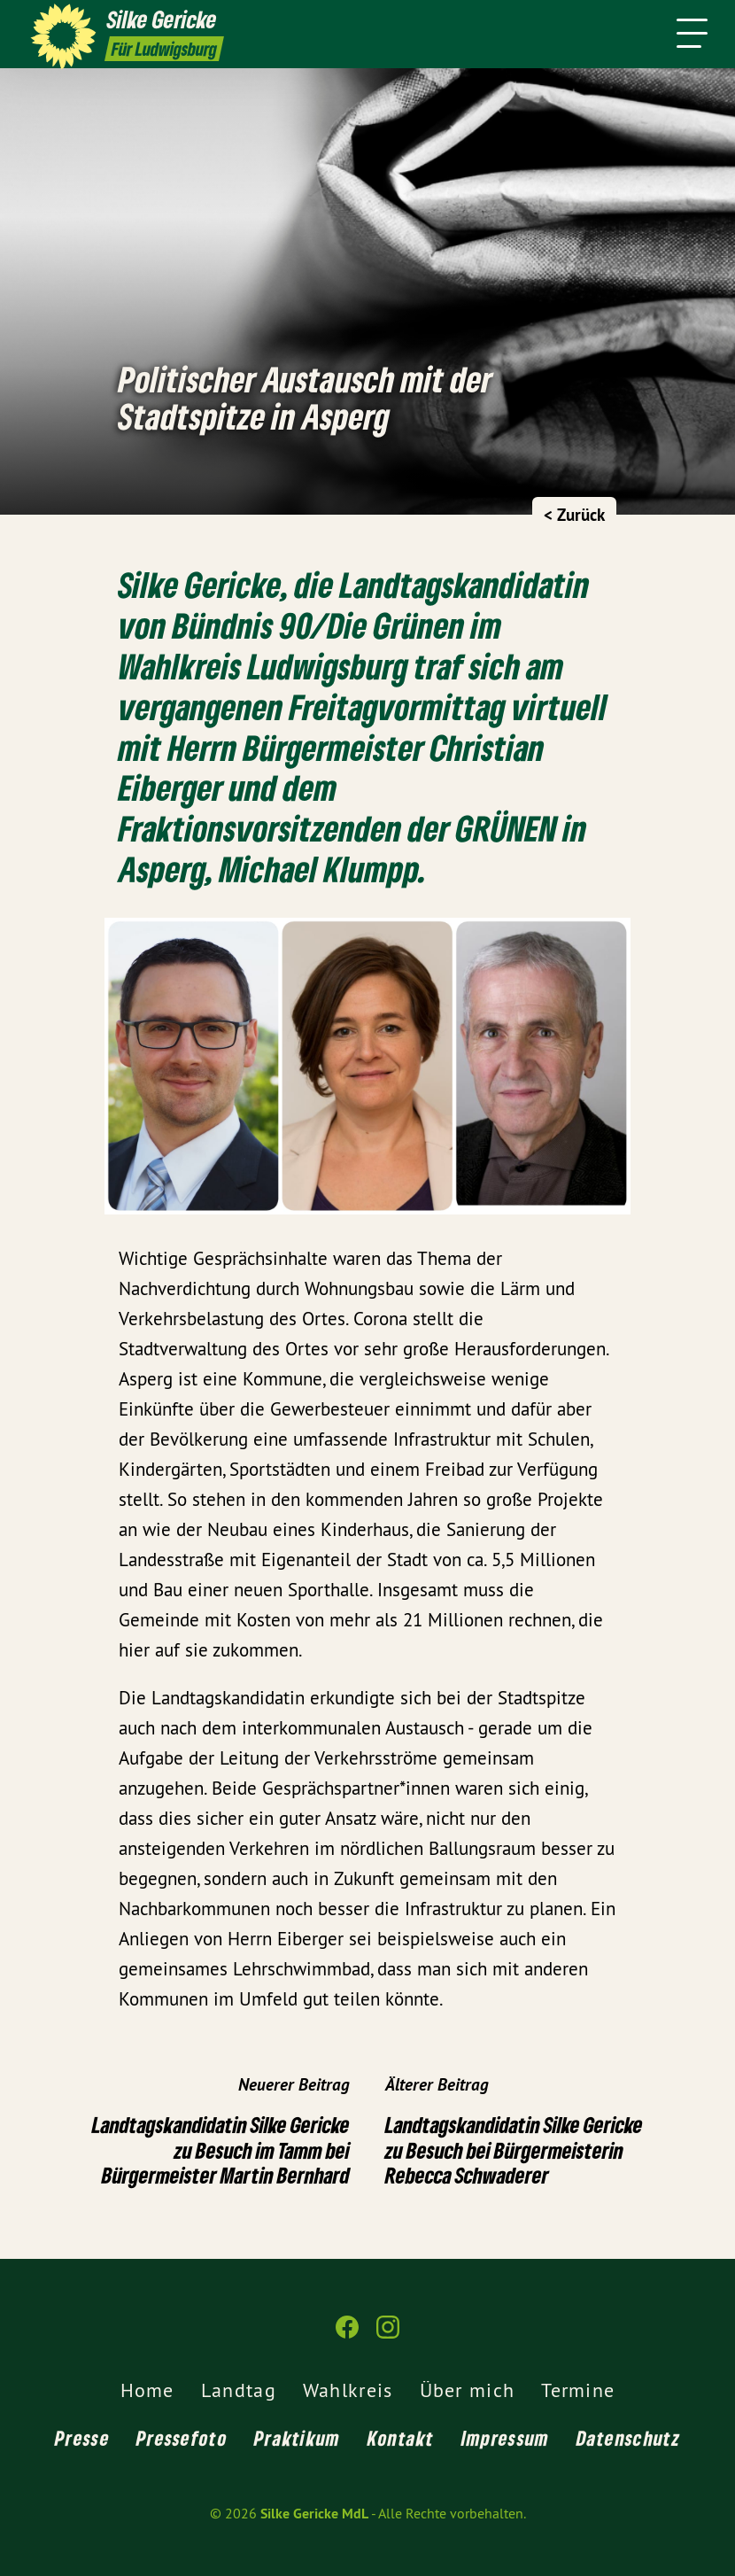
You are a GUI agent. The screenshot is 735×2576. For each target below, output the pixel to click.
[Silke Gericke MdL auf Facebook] (347, 2334)
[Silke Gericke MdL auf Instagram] (388, 2334)
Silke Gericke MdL (314, 2513)
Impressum (505, 2437)
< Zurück (574, 515)
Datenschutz (628, 2437)
